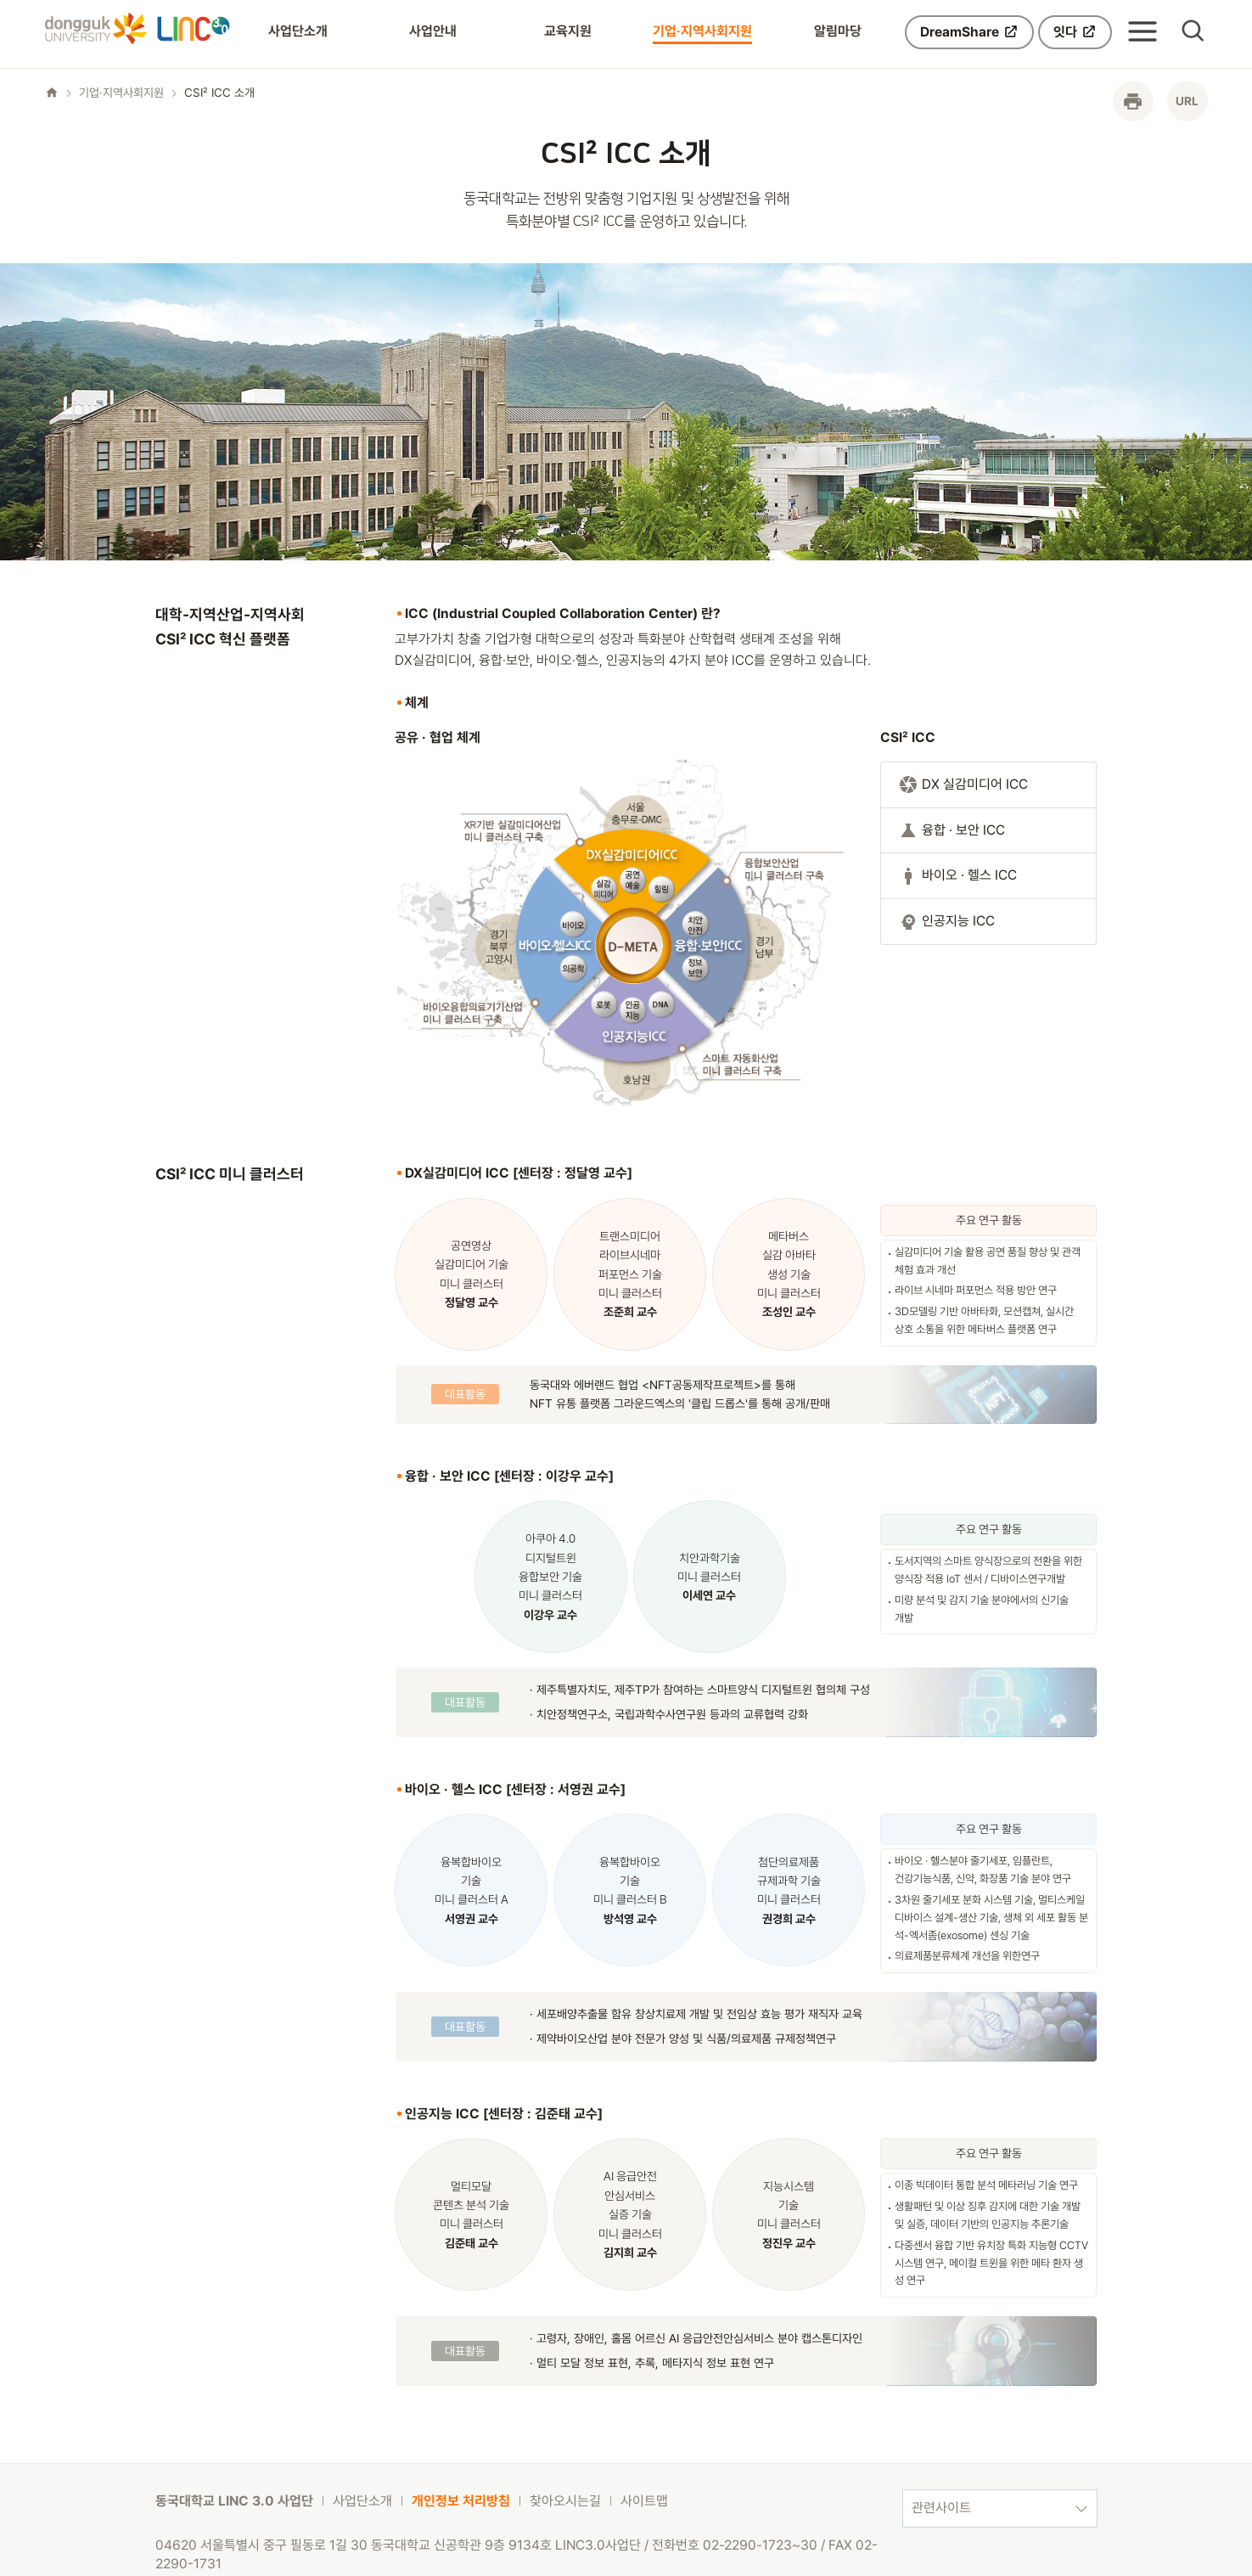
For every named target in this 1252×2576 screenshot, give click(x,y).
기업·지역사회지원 (702, 31)
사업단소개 (298, 31)
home (52, 92)
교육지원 (568, 31)
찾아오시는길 (565, 2501)
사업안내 (433, 31)
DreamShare (969, 32)
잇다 (1075, 32)
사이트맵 (644, 2501)
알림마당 (838, 31)
